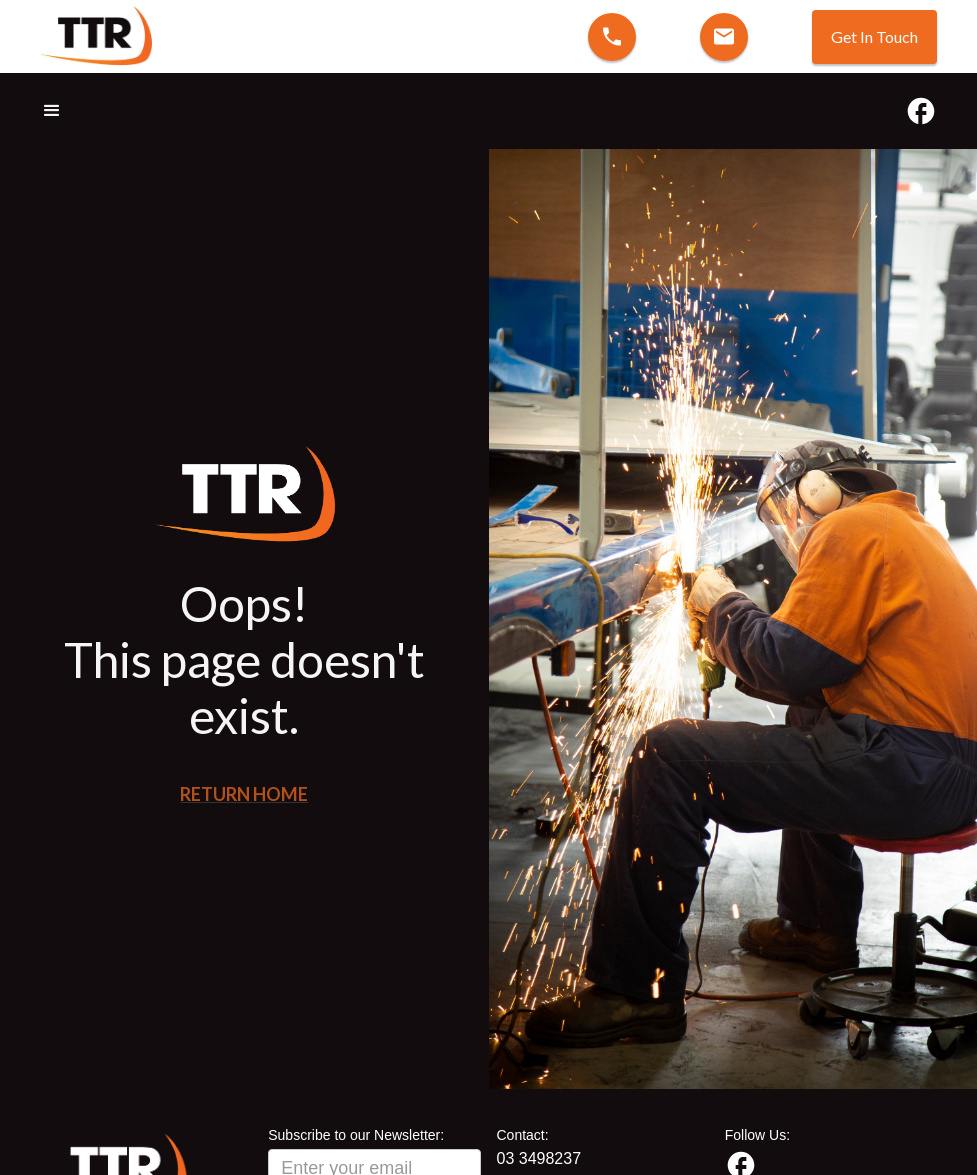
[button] (61, 111)
